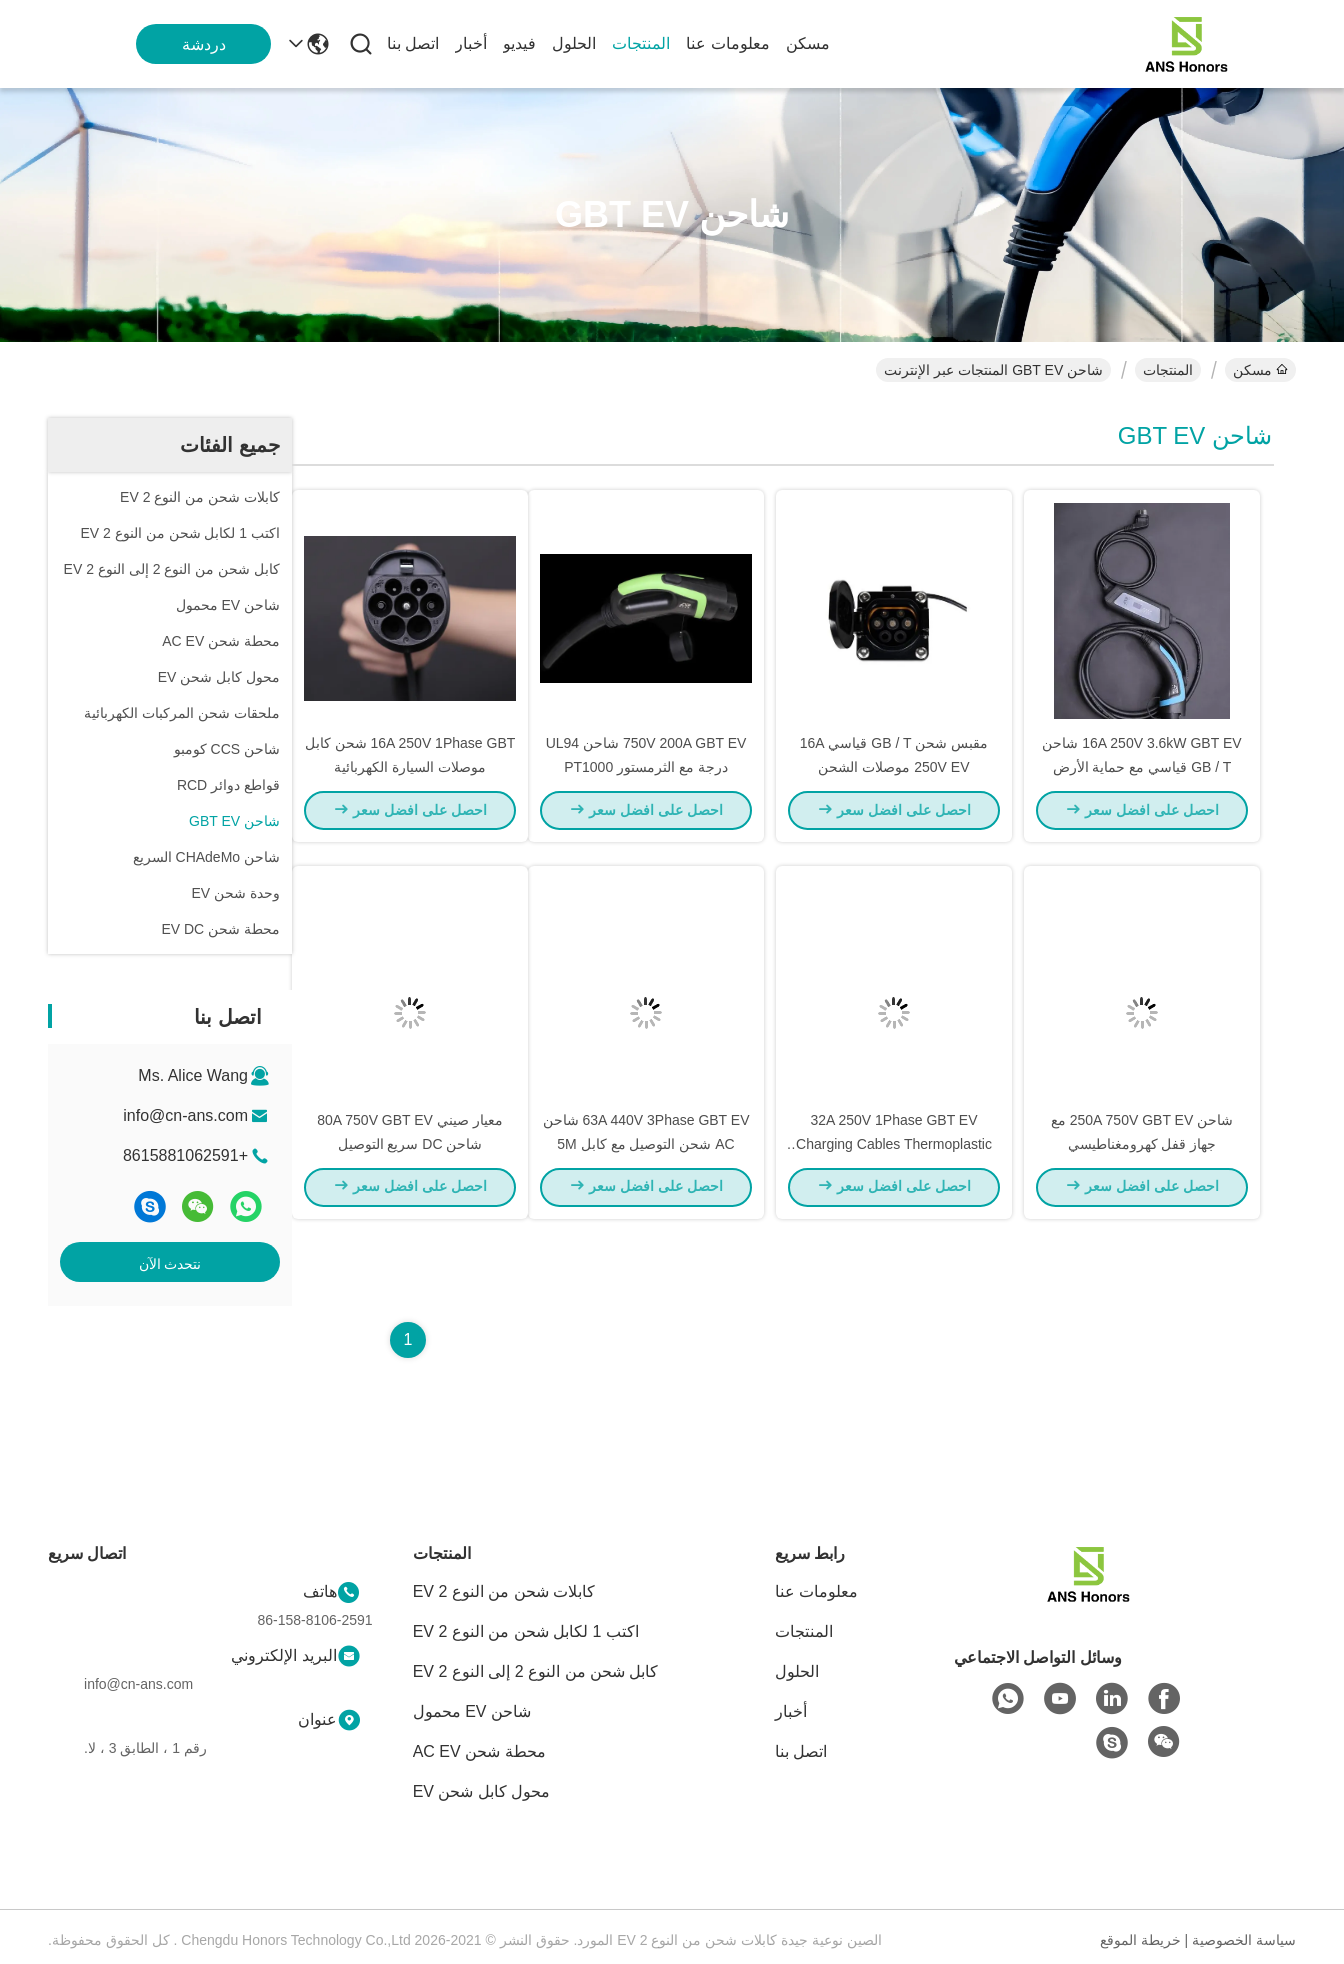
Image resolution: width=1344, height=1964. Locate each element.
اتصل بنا (413, 43)
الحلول (574, 43)
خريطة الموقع (1140, 1940)
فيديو (519, 43)
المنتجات (641, 43)
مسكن (808, 43)
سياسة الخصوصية (1244, 1940)
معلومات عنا (727, 43)
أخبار (471, 43)
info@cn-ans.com (185, 1115)
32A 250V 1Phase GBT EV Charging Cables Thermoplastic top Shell (894, 1170)
